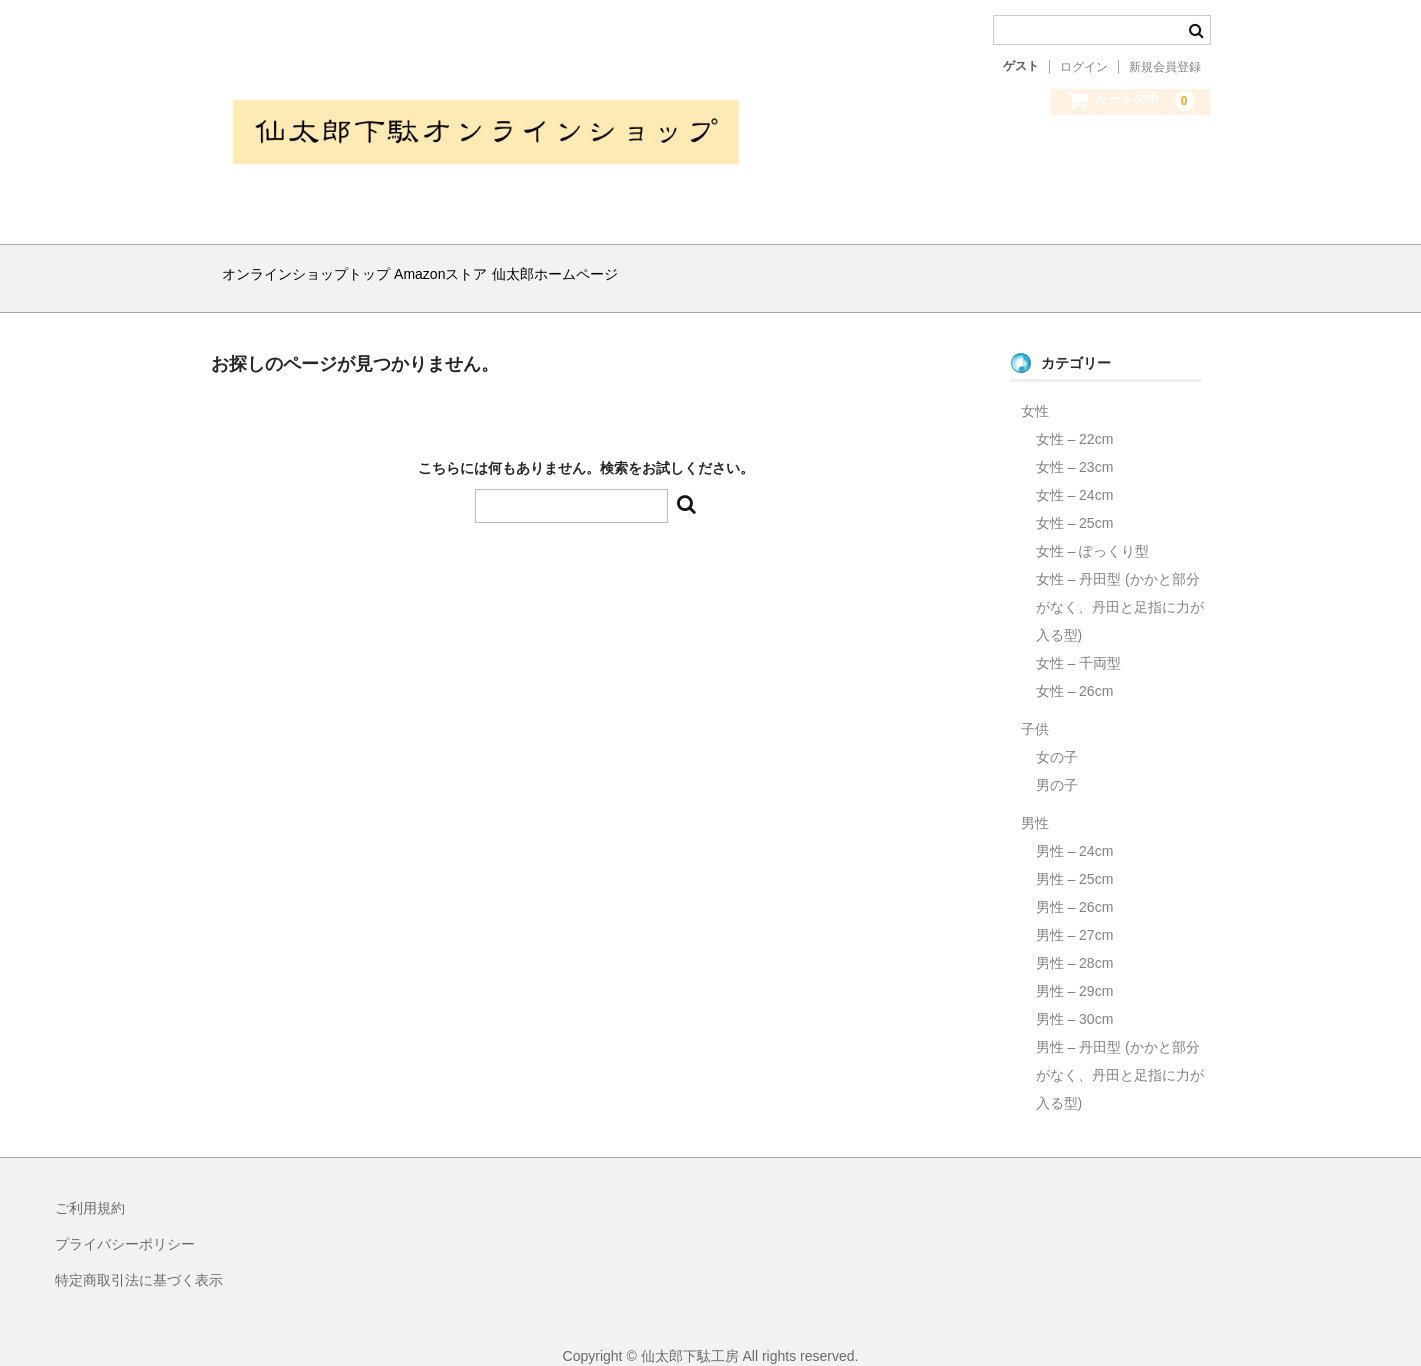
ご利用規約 (90, 1183)
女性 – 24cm (1075, 470)
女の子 (1057, 732)
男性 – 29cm (1075, 966)
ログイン (1084, 67)
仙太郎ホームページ (635, 266)
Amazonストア (484, 266)
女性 (1035, 386)
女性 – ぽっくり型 (1093, 526)
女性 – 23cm (1075, 442)
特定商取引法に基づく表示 (139, 1255)
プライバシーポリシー (125, 1219)
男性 (1035, 798)
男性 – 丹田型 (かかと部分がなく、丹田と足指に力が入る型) (1120, 1050)
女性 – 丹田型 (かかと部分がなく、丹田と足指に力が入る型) (1120, 582)
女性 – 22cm (1075, 414)
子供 (1035, 704)
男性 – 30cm (1075, 994)
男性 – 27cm (1075, 910)
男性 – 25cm (1075, 854)
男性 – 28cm (1075, 938)
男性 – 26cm (1075, 882)
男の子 (1057, 760)
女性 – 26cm (1075, 666)
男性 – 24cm (1075, 826)
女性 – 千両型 (1079, 638)
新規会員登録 (1165, 67)
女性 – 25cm (1075, 498)
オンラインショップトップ (314, 266)
